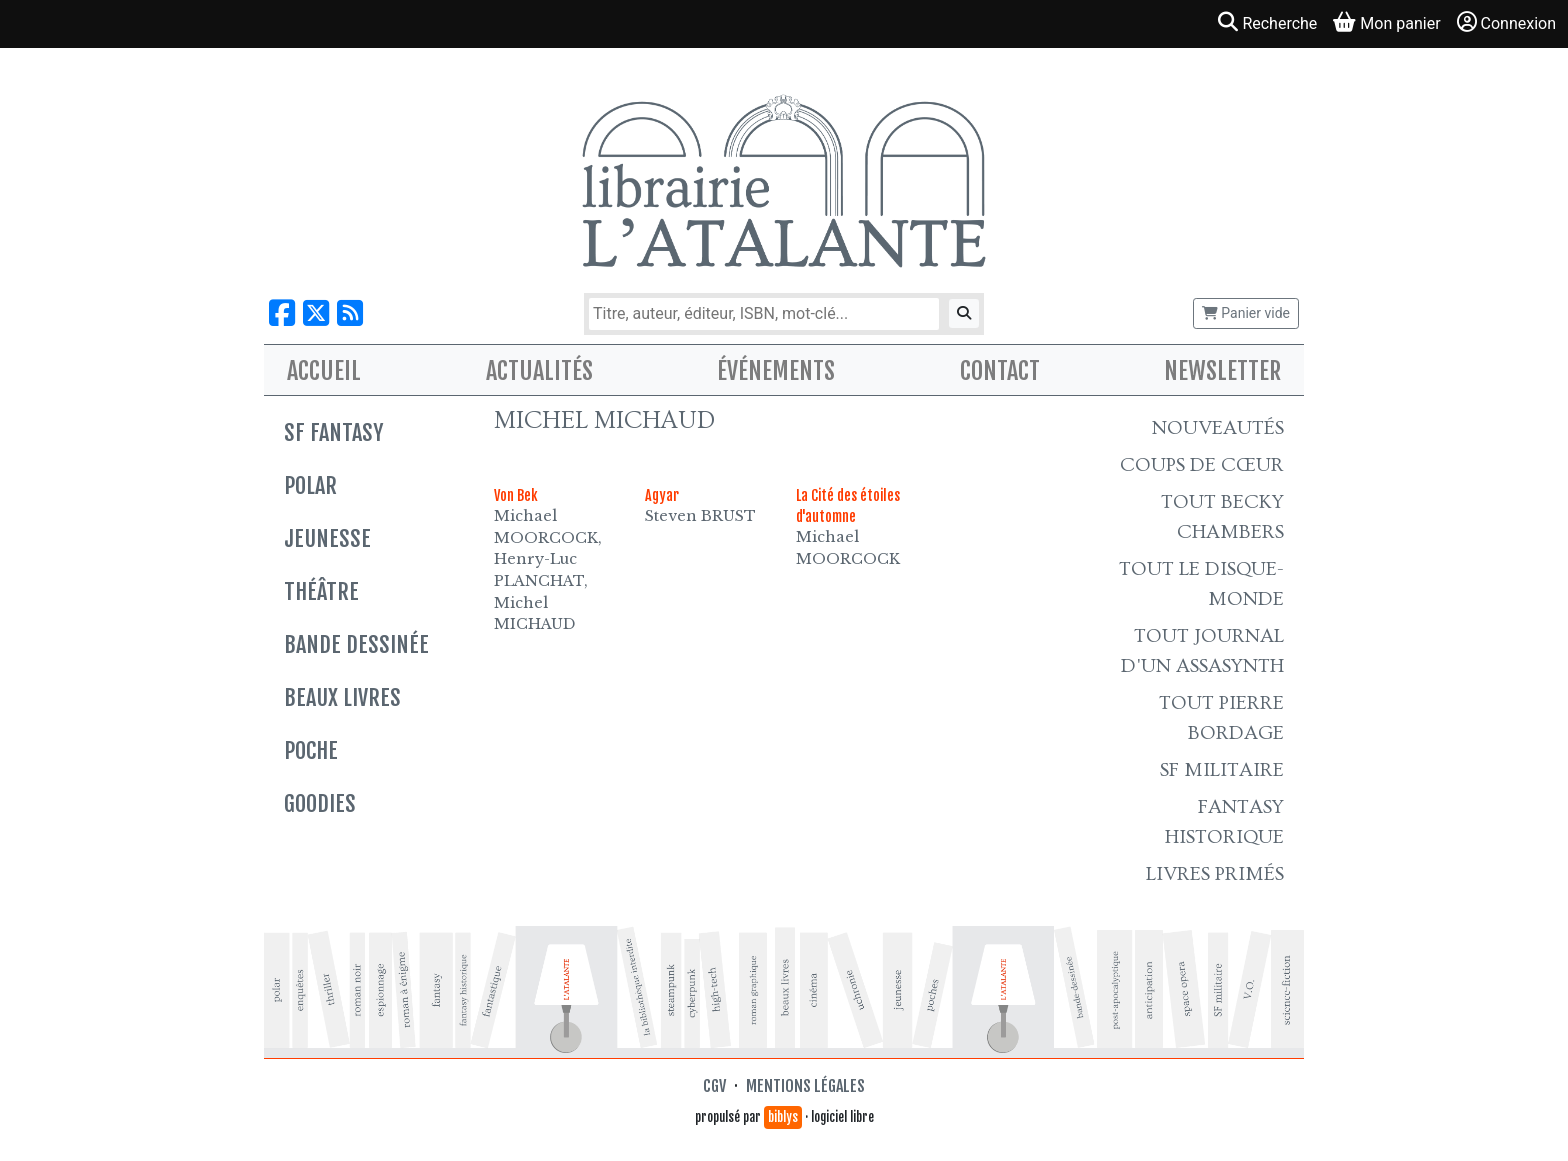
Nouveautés (1218, 428)
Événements (776, 371)
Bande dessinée (356, 644)
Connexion (1506, 22)
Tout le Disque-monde (1201, 584)
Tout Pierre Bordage (1221, 718)
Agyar (662, 495)
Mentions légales (805, 1086)
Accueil (324, 371)
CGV (714, 1086)
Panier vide (1246, 313)
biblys (783, 1117)
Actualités (539, 371)
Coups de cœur (1202, 465)
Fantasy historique (1224, 822)
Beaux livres (342, 697)
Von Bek (516, 495)
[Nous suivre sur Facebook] (282, 313)
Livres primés (1215, 874)
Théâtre (321, 591)
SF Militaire (1222, 770)
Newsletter (1222, 371)
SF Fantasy (333, 432)
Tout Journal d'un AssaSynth (1202, 651)
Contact (1000, 371)
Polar (310, 485)
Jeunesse (327, 538)
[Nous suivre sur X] (316, 313)
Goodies (320, 803)
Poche (311, 750)
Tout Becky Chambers (1222, 517)
